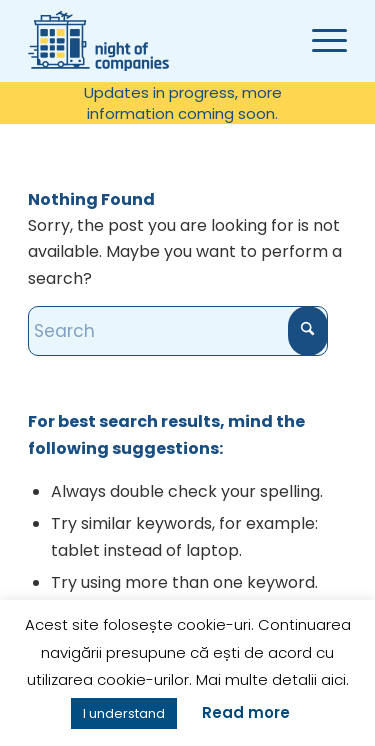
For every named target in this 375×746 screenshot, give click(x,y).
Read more (246, 712)
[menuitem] (182, 103)
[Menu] (319, 41)
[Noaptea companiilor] (178, 41)
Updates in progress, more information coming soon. (183, 103)
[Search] (178, 331)
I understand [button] (124, 713)
